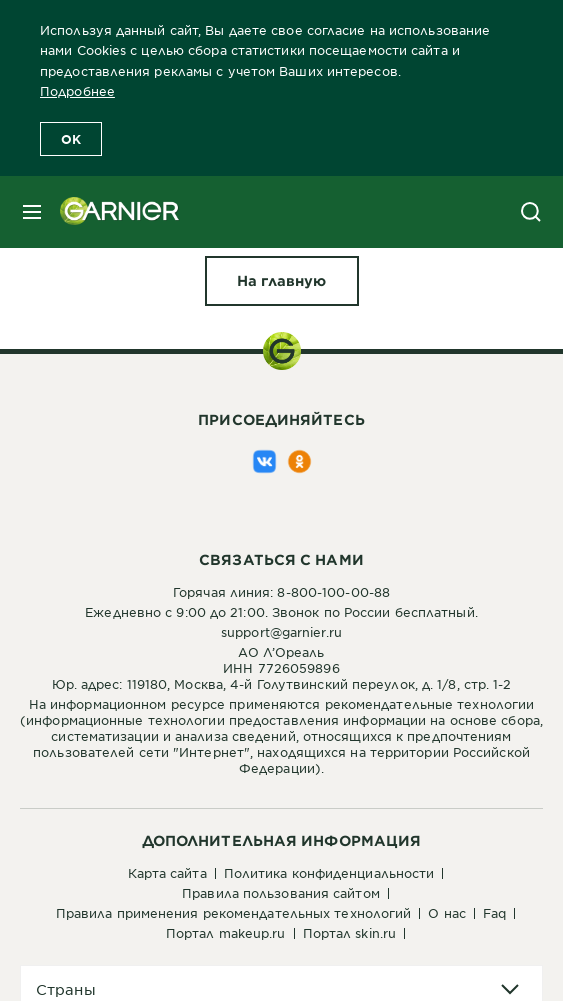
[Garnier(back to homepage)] (112, 212)
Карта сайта (167, 873)
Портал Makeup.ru (226, 933)
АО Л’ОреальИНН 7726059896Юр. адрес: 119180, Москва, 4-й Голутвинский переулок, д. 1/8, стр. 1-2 (282, 668)
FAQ (494, 913)
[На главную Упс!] (282, 281)
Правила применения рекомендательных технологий (234, 913)
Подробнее (77, 91)
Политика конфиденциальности (329, 873)
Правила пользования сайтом (281, 893)
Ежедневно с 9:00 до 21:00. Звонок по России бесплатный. (281, 612)
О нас (447, 913)
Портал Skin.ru (349, 933)
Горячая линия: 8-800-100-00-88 (281, 592)
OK (71, 139)
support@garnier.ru (281, 632)
